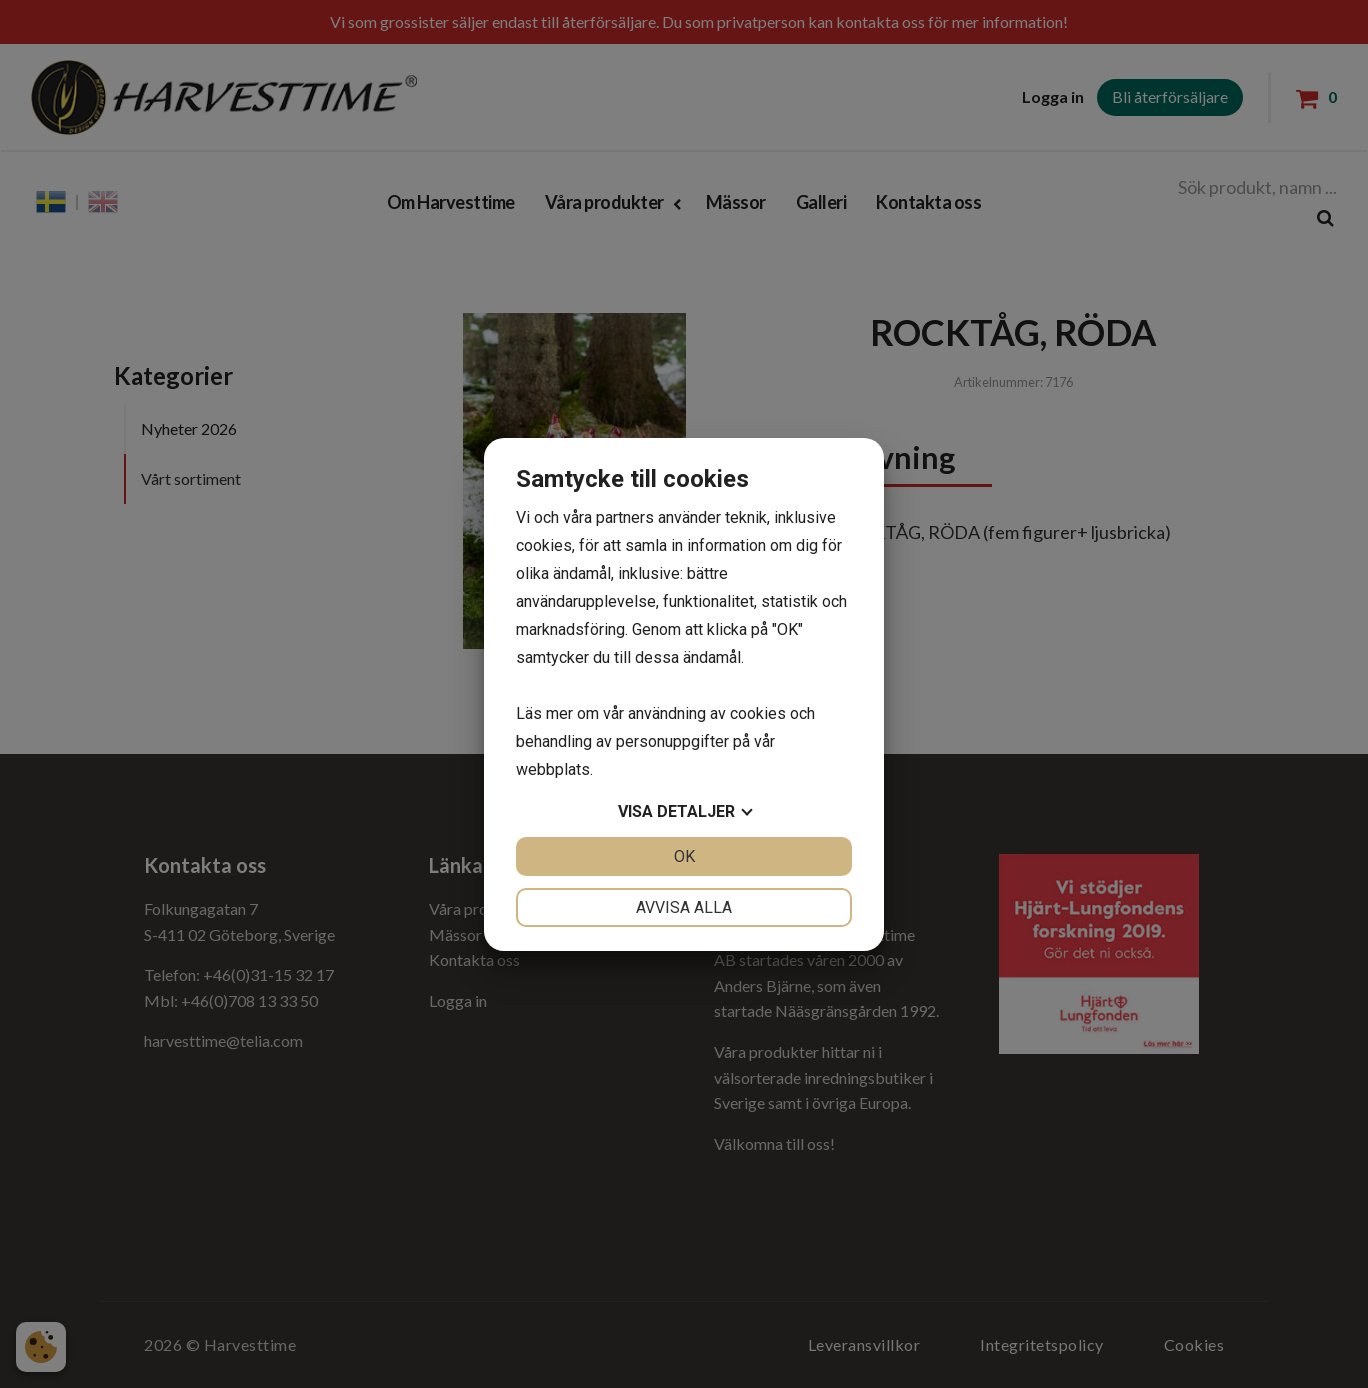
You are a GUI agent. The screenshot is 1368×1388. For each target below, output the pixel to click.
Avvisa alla (684, 907)
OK (684, 856)
